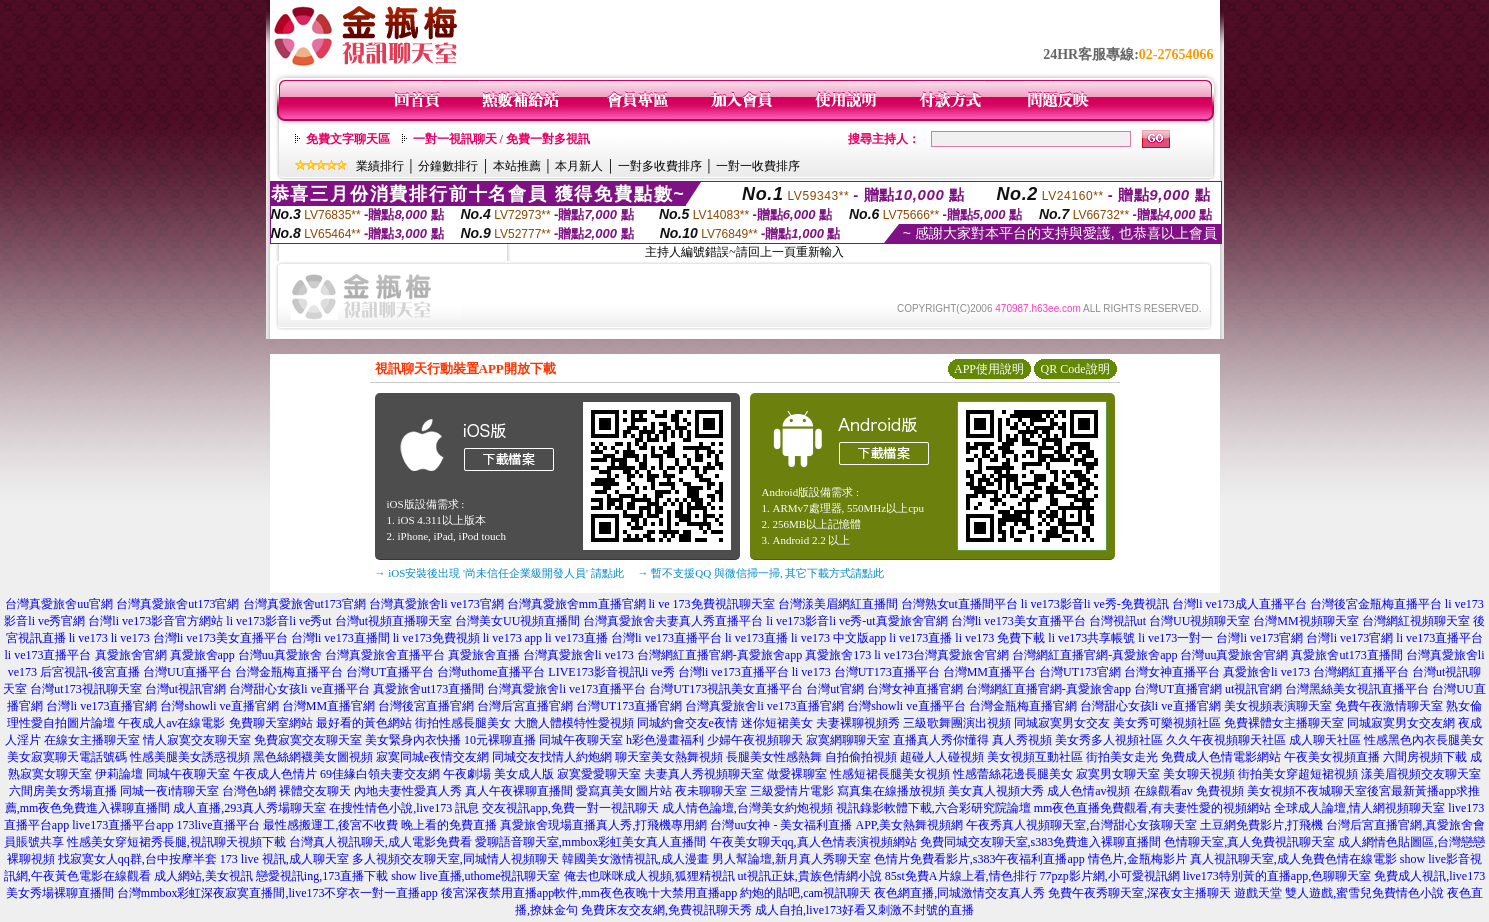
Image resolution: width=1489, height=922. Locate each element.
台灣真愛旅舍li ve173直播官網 (764, 706)
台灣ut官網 (834, 689)
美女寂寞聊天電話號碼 (67, 757)
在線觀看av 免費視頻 (1189, 791)
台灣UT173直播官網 (629, 706)
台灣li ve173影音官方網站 (155, 621)
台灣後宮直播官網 (426, 706)
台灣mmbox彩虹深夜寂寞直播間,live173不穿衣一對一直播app (277, 893)
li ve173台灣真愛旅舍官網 (941, 655)
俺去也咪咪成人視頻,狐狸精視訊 (649, 876)
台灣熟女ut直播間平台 (959, 604)
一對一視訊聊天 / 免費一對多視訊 (501, 139)
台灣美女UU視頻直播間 (517, 621)
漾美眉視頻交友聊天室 (1421, 774)
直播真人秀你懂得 (941, 740)
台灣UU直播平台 (187, 672)
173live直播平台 (218, 825)
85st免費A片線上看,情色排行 (961, 876)
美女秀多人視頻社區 (1109, 740)
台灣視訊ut (1117, 621)
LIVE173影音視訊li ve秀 (611, 672)
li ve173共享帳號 (1091, 638)
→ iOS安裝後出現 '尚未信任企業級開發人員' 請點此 (499, 573)
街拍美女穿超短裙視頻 (1298, 774)
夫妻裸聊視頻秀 (858, 723)
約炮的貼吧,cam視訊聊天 (805, 893)
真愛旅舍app (202, 655)
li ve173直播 (576, 638)
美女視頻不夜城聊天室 (1307, 791)
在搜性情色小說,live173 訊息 (404, 808)
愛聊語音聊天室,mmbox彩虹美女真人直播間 (591, 842)
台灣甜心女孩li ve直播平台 (299, 689)
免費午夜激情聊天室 (1389, 706)
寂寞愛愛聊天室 (599, 774)
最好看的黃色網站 (364, 723)
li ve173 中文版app (838, 638)
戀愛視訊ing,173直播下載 (322, 876)
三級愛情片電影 (792, 791)
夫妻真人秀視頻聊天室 (704, 774)
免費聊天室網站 (271, 723)
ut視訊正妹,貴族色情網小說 (810, 876)
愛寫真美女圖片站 (624, 791)
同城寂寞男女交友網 (1401, 723)
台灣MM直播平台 (989, 672)
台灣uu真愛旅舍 (280, 655)
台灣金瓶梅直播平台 (289, 672)
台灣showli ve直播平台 (906, 706)
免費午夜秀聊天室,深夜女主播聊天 (1139, 893)
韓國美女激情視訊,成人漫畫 (635, 859)
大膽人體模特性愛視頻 (574, 723)
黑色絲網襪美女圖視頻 (313, 757)
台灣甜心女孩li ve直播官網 (1150, 706)
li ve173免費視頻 (436, 638)
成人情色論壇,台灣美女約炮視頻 (747, 808)
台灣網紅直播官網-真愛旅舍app (719, 655)
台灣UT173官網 (1080, 672)
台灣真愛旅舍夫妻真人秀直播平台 (673, 621)
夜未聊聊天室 (711, 791)
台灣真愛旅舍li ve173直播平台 (566, 689)
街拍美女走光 (1122, 757)
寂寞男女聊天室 (1118, 774)
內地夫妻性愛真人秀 (408, 791)
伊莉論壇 (119, 774)
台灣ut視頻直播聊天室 (393, 621)
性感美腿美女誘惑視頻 (190, 757)
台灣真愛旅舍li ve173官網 (436, 604)
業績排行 (380, 166)
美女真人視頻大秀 (996, 791)
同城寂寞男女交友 (1062, 723)
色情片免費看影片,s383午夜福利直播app (979, 859)
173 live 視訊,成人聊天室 (284, 859)
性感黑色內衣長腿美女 (1424, 740)
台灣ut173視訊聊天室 (85, 689)
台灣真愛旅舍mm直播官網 (576, 604)
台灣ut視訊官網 (185, 689)
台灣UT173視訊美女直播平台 (726, 689)
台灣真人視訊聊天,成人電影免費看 (380, 842)
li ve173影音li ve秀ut (278, 621)
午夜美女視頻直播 (1332, 757)
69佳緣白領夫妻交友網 (380, 774)
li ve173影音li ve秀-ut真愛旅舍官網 (856, 621)
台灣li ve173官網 (1259, 638)
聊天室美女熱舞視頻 (669, 757)
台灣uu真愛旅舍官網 (1234, 655)
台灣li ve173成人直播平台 (1239, 604)
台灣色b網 (249, 791)
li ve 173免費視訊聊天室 (712, 604)
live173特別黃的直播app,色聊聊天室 (1277, 876)
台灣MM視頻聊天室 (1305, 621)
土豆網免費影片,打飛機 (1261, 825)
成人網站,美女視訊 (203, 876)
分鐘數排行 (448, 166)
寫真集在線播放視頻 (891, 791)
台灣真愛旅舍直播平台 (385, 655)
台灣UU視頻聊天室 (1199, 621)
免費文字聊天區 (348, 139)
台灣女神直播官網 (915, 689)
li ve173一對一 (1175, 638)
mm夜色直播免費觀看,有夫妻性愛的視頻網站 (1153, 808)
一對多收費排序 (660, 166)
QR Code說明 (1075, 369)
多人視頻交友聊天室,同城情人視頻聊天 (455, 859)
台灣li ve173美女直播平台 (1018, 621)
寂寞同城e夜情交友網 (432, 757)
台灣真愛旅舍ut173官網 (177, 604)
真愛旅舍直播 (484, 655)
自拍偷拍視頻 (861, 757)
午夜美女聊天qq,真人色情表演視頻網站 (813, 842)
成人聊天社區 (1325, 740)
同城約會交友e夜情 (687, 723)
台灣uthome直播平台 (491, 672)
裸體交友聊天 (315, 791)
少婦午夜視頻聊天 (755, 740)
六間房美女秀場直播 (63, 791)
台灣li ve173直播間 (340, 638)
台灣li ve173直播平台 (666, 638)
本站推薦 (517, 166)
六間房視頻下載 (1425, 757)
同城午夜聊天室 (581, 740)
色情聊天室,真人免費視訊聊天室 (1249, 842)
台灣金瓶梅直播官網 (1023, 706)
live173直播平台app (122, 825)
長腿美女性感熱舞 (774, 757)
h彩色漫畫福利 (665, 740)
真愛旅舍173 (838, 655)
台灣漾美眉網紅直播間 (838, 604)
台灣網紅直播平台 (1361, 672)
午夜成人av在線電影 (171, 723)
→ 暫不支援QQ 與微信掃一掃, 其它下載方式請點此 (761, 573)
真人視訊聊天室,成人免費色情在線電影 (1293, 859)
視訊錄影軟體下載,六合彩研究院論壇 (933, 808)
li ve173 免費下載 (1000, 638)
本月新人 (579, 166)
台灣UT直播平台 (390, 672)
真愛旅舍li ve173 (1266, 672)
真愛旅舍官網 (131, 655)
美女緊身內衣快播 (413, 740)
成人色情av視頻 (1088, 791)
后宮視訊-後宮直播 (90, 672)
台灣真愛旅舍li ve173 (578, 655)
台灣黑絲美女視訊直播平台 (1357, 689)
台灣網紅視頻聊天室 (1416, 621)
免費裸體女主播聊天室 (1284, 723)
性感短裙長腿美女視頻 (890, 774)
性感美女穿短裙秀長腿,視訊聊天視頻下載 (176, 842)
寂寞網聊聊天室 (848, 740)
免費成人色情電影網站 (1221, 757)
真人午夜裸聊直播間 (519, 791)
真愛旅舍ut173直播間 (1346, 655)
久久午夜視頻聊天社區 (1226, 740)
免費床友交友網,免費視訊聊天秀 (666, 910)
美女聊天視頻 (1199, 774)
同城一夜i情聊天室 (169, 791)
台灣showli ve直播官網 (219, 706)
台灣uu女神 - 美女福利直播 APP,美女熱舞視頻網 (836, 825)
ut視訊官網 (1253, 689)
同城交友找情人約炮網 (552, 757)
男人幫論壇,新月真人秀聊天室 (791, 859)
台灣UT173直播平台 (887, 672)
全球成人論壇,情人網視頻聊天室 (1359, 808)
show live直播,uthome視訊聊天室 (475, 876)
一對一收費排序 (758, 166)
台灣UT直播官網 (1178, 689)
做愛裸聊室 (797, 774)
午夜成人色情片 (275, 774)
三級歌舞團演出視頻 (957, 723)
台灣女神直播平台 (1172, 672)
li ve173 (88, 638)
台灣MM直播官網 (328, 706)
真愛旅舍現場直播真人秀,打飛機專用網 (603, 825)
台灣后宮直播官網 (525, 706)
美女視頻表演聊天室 (1278, 706)
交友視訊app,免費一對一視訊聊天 (570, 808)
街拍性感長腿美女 (463, 723)
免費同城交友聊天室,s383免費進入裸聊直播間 (1041, 842)
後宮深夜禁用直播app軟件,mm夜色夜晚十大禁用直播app (589, 893)
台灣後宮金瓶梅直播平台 (1376, 604)
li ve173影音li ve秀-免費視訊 (1095, 604)
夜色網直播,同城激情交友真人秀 (959, 893)
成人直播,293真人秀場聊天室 (249, 808)
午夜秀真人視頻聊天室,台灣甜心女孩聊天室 (1081, 825)
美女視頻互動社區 (1035, 757)
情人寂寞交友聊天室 (197, 740)
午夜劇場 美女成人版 (498, 774)
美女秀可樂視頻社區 (1167, 723)
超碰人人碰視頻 (942, 757)
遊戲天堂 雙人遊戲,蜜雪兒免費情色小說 (1339, 893)
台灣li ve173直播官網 (101, 706)
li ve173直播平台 (1439, 638)
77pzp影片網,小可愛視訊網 (1110, 876)
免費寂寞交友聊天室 (308, 740)
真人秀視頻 (1022, 740)
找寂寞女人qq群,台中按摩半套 (137, 859)
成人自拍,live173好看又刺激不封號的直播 (864, 910)
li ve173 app (512, 638)
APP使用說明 (989, 369)
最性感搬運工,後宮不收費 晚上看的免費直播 (380, 825)
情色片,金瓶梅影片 (1137, 859)
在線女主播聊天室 (92, 740)
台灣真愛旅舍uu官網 (59, 604)
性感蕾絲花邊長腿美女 (1013, 774)
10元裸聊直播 (500, 740)
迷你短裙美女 (777, 723)
